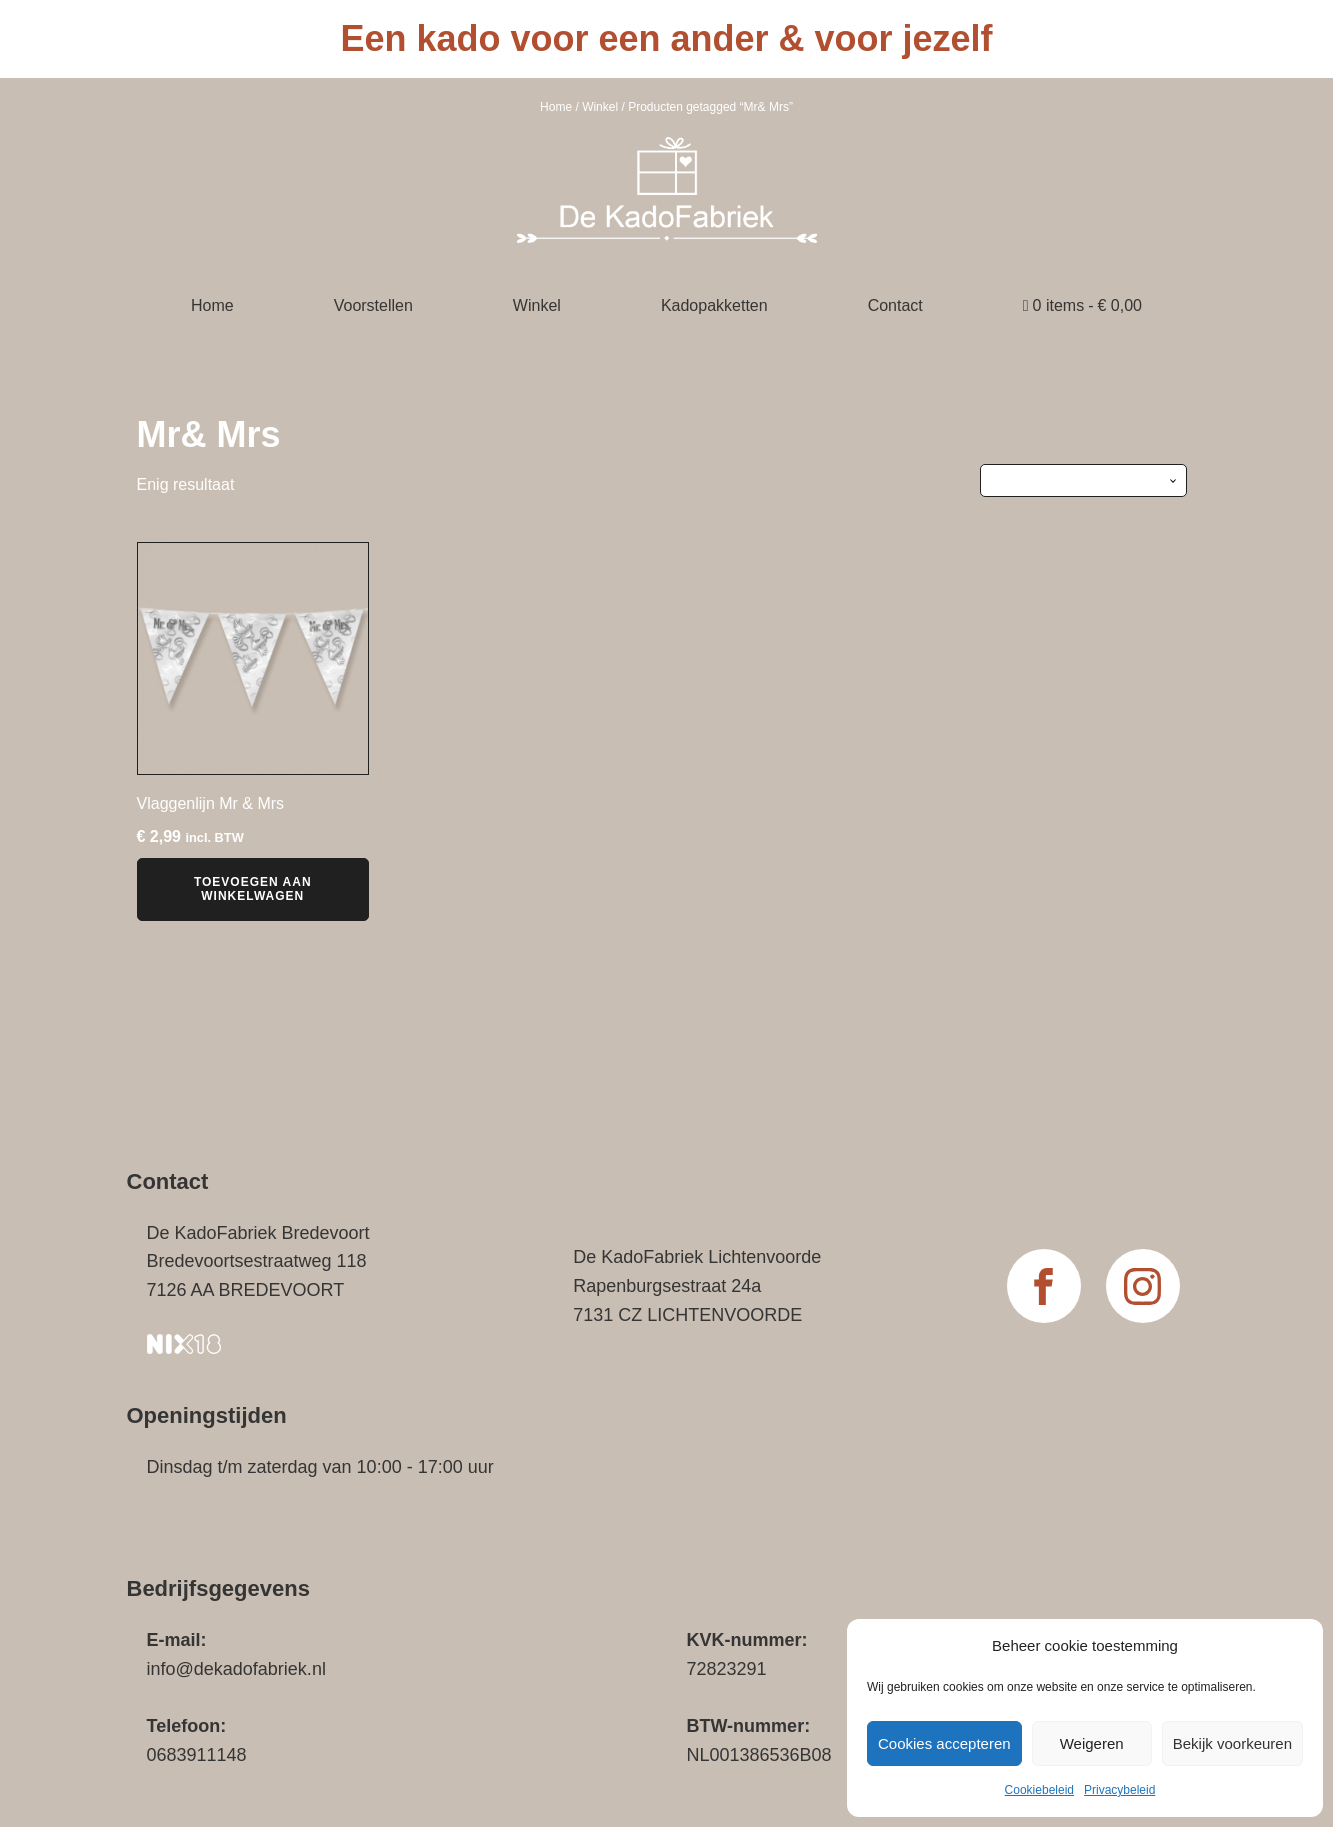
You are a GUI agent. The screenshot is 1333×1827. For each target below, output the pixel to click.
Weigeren (1092, 1743)
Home (556, 107)
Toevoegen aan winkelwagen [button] (253, 889)
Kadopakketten (714, 305)
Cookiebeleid (1039, 1790)
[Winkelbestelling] (1083, 480)
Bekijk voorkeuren (1232, 1743)
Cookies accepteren (944, 1743)
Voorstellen (373, 305)
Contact (895, 305)
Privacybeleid (1119, 1790)
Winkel (600, 107)
